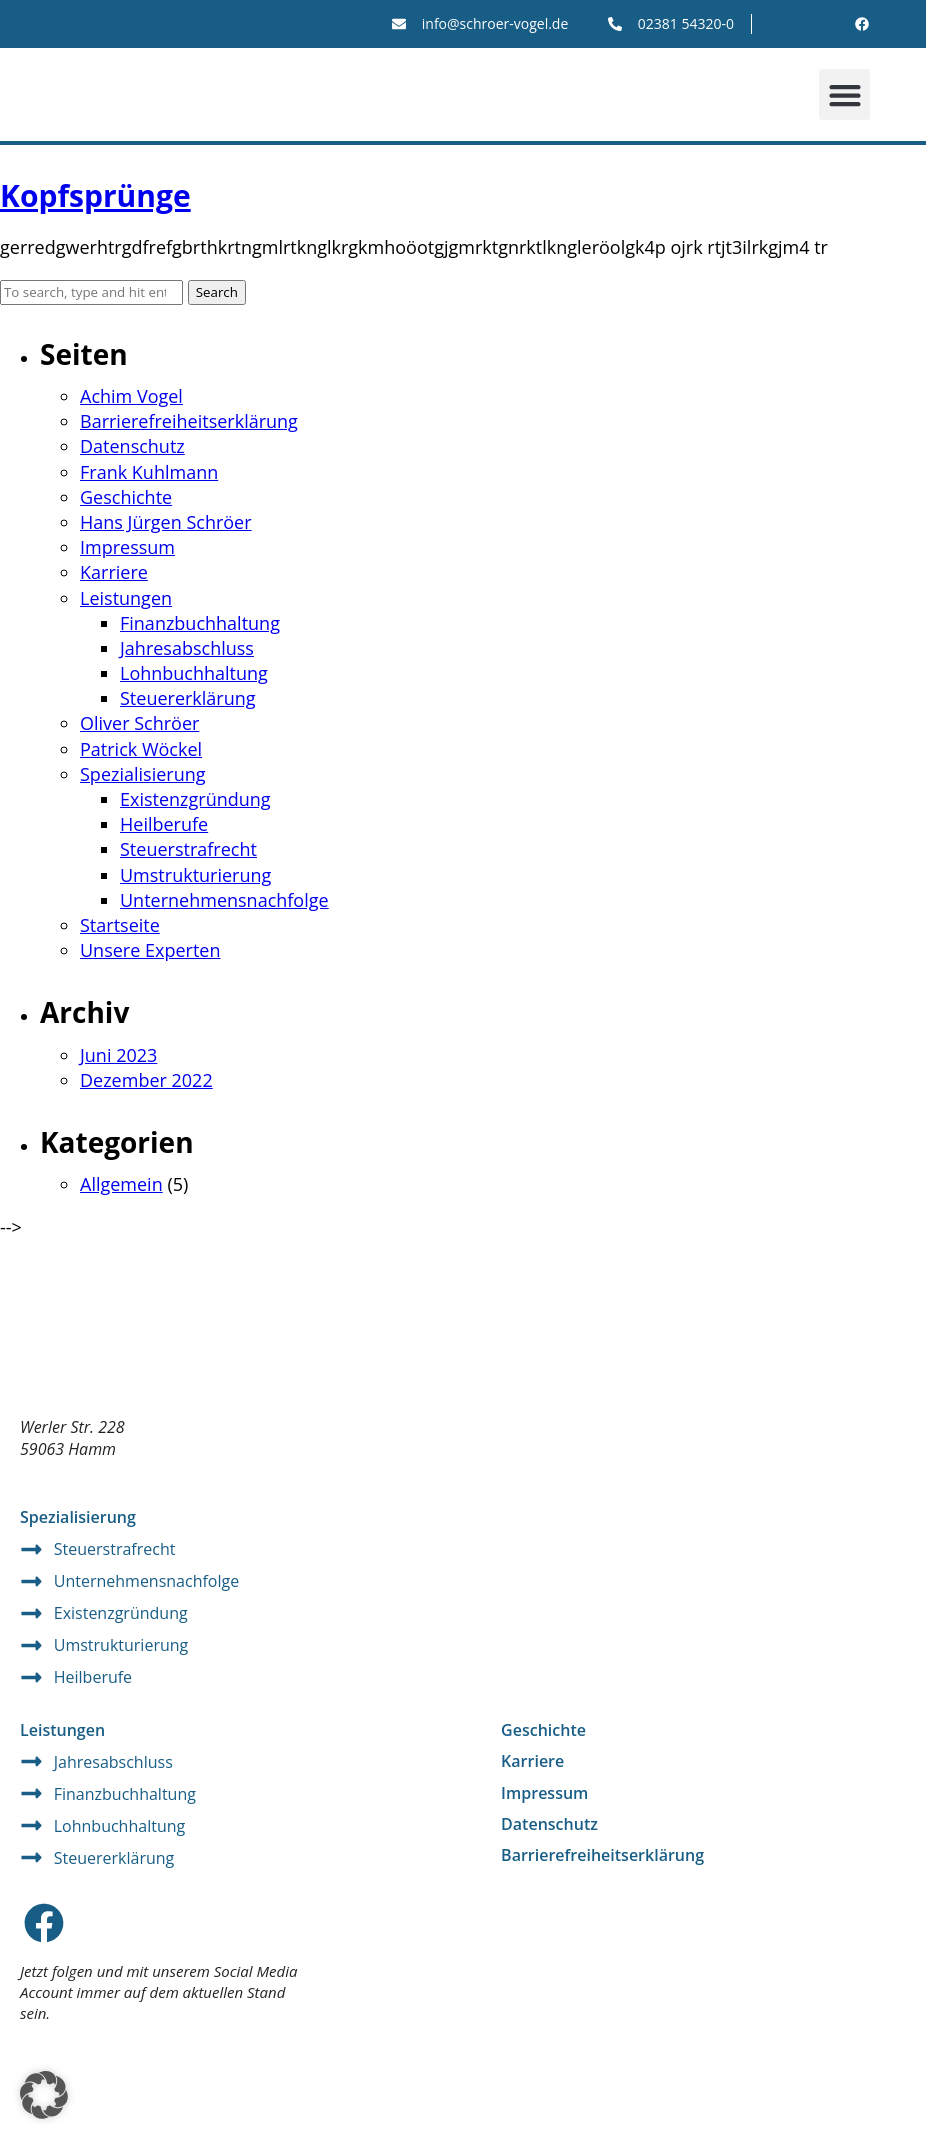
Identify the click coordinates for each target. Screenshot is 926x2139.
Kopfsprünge (95, 195)
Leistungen (126, 598)
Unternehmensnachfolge (224, 900)
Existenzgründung (195, 799)
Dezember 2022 (146, 1080)
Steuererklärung (188, 698)
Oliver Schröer (139, 723)
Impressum (127, 547)
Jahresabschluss (187, 648)
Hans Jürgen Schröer (166, 522)
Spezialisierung (143, 774)
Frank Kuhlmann (149, 472)
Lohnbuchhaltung (194, 673)
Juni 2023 (118, 1055)
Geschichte (126, 497)
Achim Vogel (131, 396)
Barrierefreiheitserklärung (189, 421)
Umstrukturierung (195, 875)
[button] (844, 94)
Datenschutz (132, 446)
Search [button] (217, 292)
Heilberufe (164, 824)
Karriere (114, 572)
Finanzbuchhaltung (200, 623)
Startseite (120, 925)
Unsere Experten (150, 950)
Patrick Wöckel (141, 749)
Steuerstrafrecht (188, 849)
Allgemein (121, 1184)
